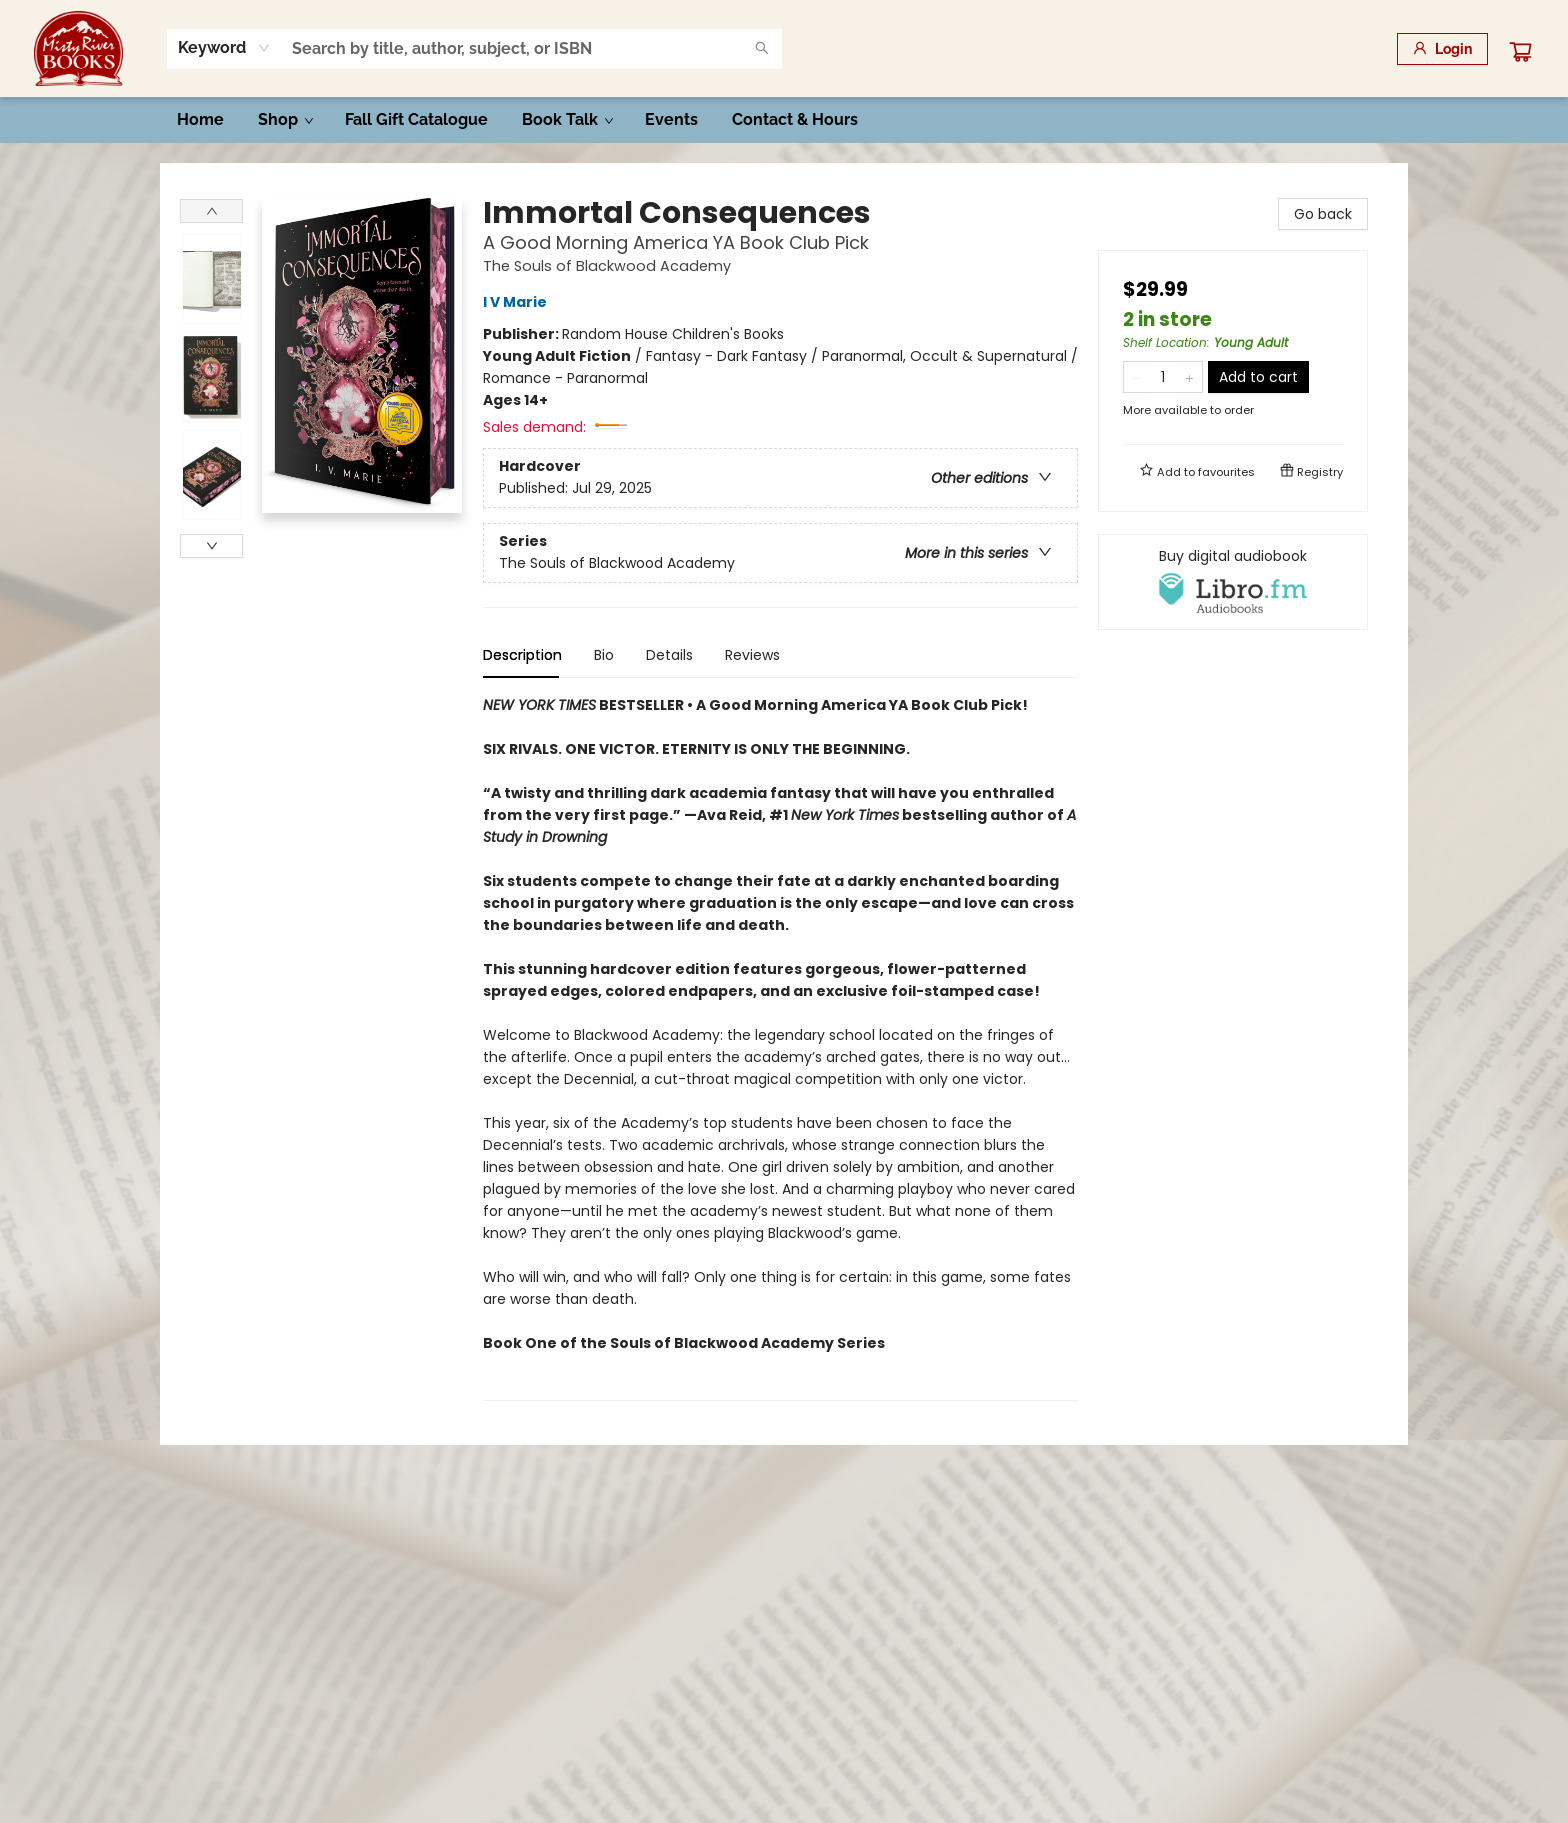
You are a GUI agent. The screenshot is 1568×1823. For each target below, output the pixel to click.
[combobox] (224, 48)
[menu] (784, 120)
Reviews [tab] (752, 655)
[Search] (762, 49)
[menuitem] (200, 120)
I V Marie (518, 302)
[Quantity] (1163, 377)
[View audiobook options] (1233, 582)
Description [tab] (522, 655)
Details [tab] (669, 655)
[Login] (1442, 49)
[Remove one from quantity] (1136, 377)
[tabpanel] (780, 1047)
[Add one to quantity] (1189, 377)
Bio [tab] (604, 655)
